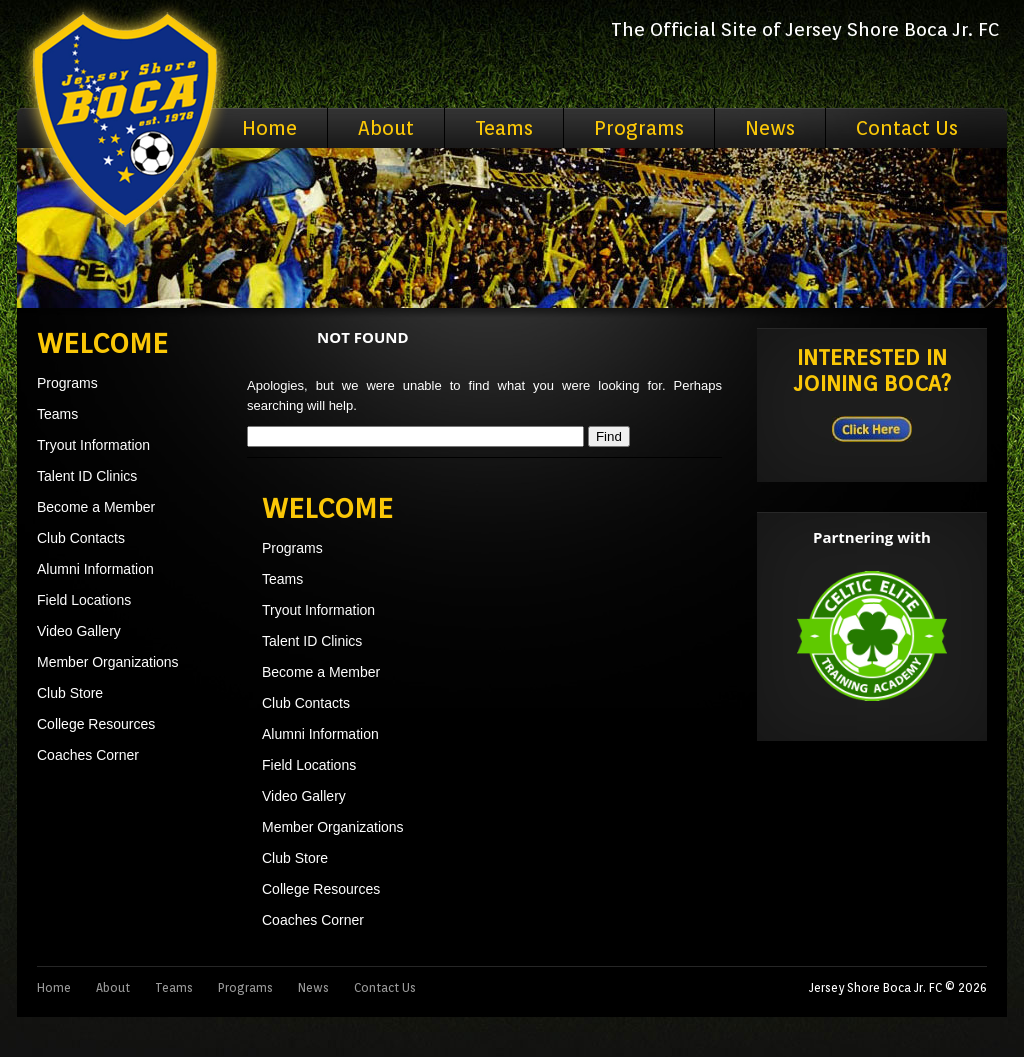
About (386, 128)
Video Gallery (79, 631)
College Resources (96, 724)
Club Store (70, 693)
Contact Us (907, 128)
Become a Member (96, 507)
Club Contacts (81, 538)
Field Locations (84, 600)
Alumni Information (95, 569)
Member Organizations (108, 662)
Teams (504, 128)
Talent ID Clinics (87, 476)
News (770, 128)
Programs (639, 128)
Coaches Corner (88, 755)
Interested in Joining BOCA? (872, 370)
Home (269, 128)
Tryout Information (93, 445)
